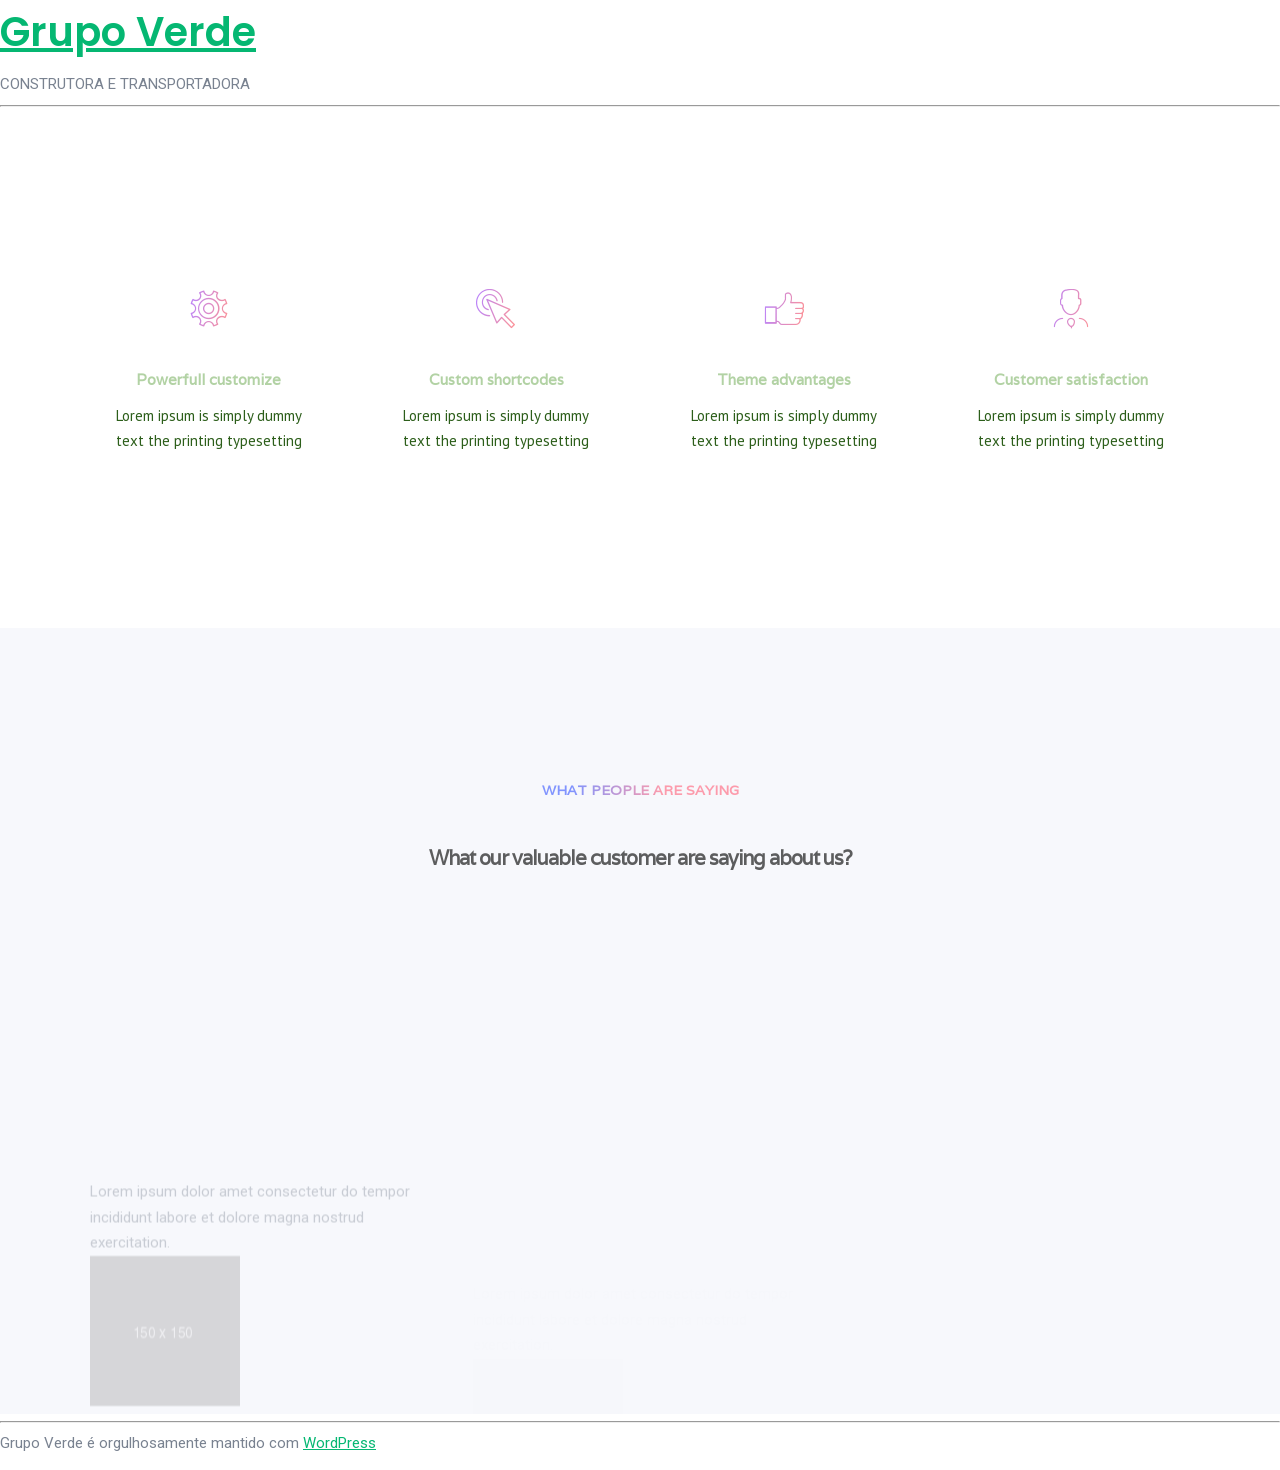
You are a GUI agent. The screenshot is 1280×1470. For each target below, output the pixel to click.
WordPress (339, 1443)
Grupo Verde (128, 32)
